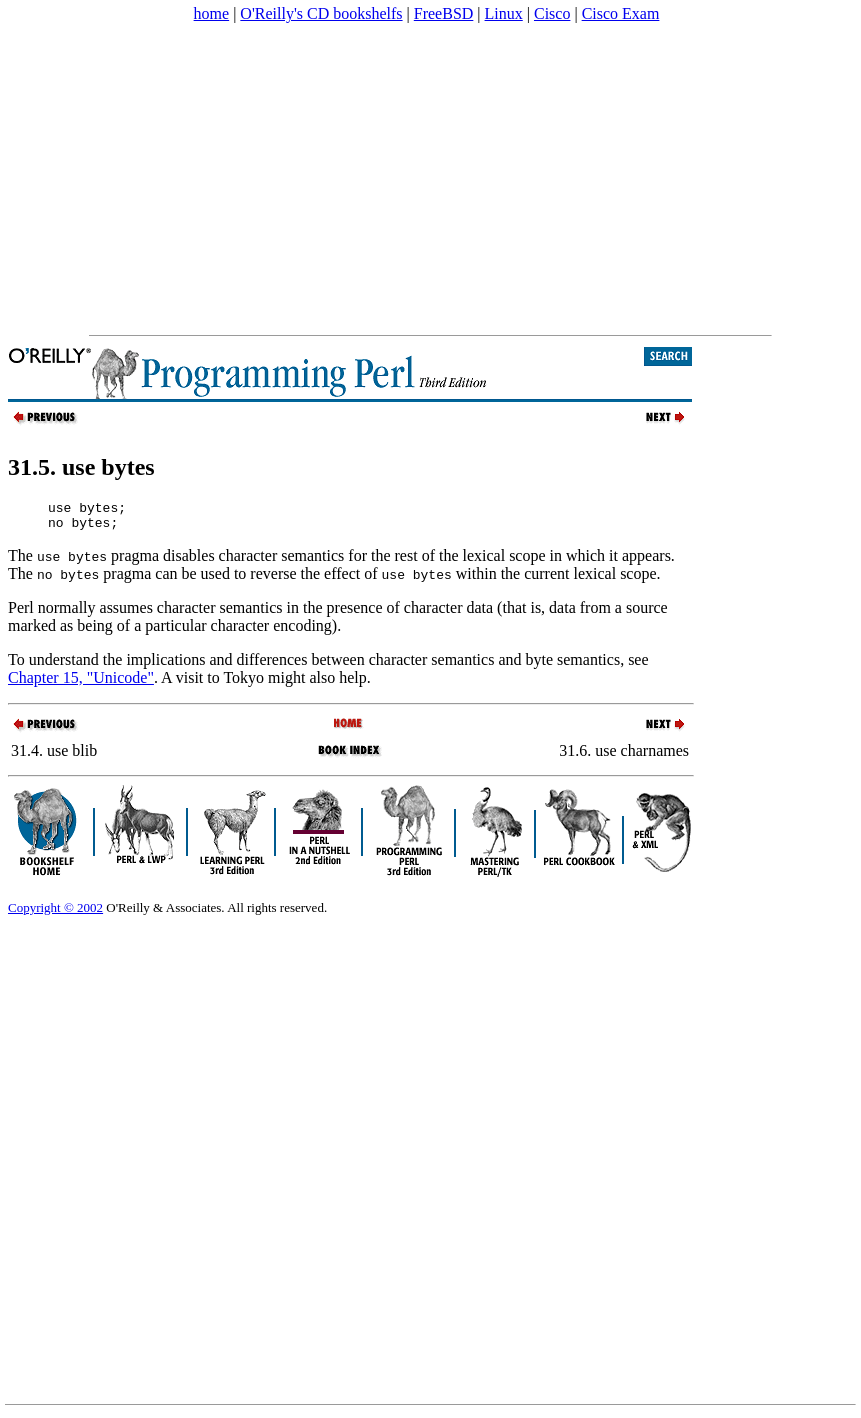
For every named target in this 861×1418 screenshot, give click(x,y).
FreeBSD (444, 13)
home (212, 13)
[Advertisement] (347, 179)
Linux (504, 13)
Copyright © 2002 (55, 913)
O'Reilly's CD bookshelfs (321, 13)
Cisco (552, 13)
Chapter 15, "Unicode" (81, 683)
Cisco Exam (621, 13)
